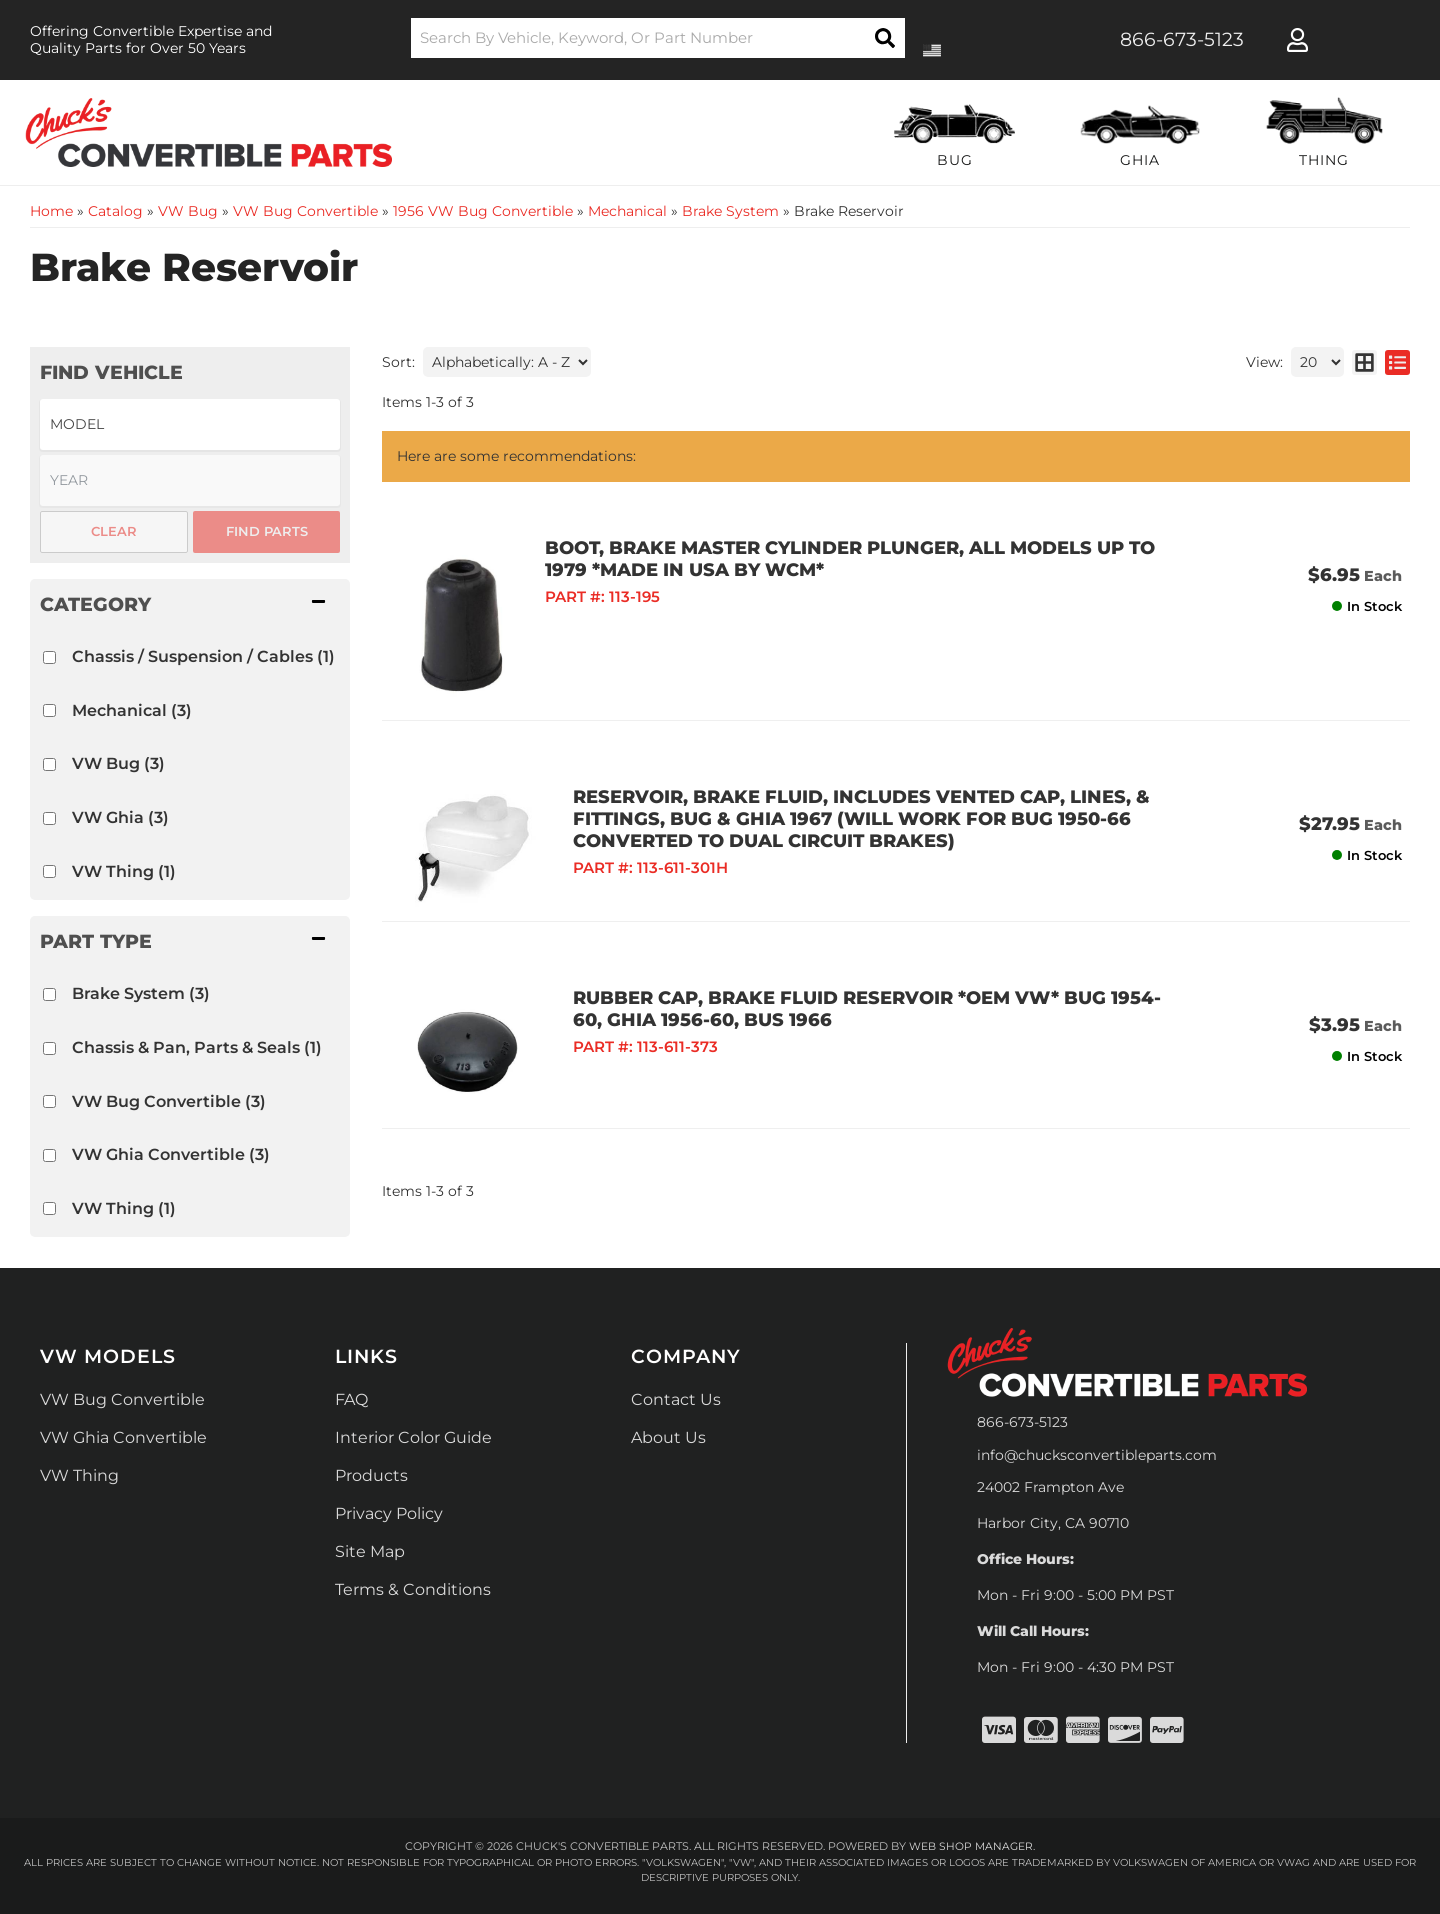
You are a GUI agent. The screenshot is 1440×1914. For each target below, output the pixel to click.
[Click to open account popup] (1297, 40)
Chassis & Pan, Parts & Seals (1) (197, 1047)
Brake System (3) (141, 993)
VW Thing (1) (124, 871)
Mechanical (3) (132, 710)
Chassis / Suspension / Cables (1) (203, 656)
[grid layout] (1364, 362)
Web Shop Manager (971, 1846)
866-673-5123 (1022, 1422)
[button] (658, 38)
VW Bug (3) (118, 763)
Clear (114, 531)
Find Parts (267, 531)
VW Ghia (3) (120, 817)
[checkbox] (49, 657)
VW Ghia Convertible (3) (171, 1154)
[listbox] (190, 424)
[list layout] (1397, 362)
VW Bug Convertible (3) (169, 1101)
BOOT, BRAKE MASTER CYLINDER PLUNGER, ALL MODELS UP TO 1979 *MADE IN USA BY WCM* (860, 559)
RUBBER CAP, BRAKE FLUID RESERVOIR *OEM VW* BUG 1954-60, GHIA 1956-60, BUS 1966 (863, 995)
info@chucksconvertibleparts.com (1097, 1455)
